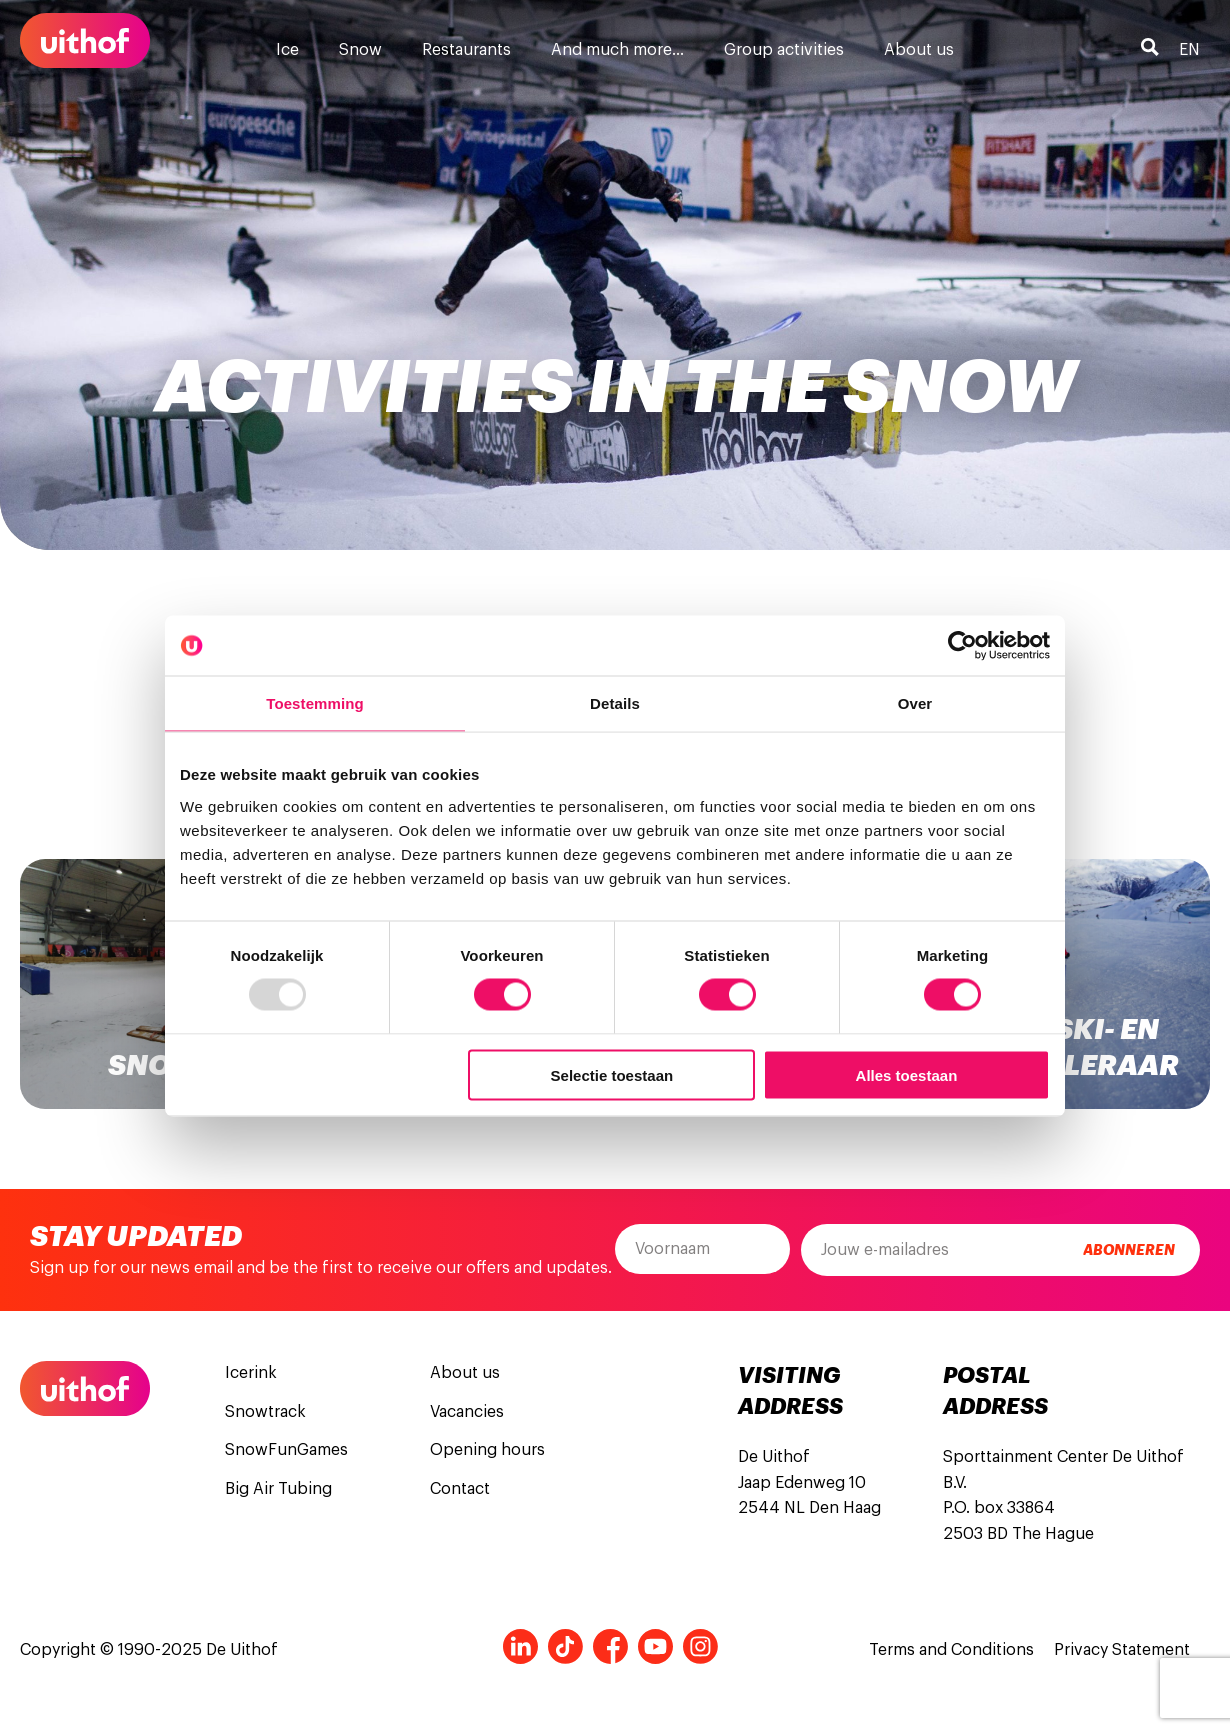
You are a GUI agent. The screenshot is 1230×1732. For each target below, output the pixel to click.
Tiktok (565, 1646)
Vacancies (467, 1412)
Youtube (655, 1646)
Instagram (700, 1646)
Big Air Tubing (278, 1489)
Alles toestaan (907, 1074)
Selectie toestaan (612, 1074)
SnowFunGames (286, 1450)
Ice (287, 50)
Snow (360, 50)
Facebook (610, 1646)
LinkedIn (520, 1646)
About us (919, 50)
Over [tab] (915, 703)
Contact (460, 1489)
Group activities (784, 50)
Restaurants (466, 50)
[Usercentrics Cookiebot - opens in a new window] (962, 646)
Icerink (251, 1373)
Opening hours (487, 1450)
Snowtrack (265, 1412)
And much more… (617, 50)
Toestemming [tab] (315, 703)
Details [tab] (615, 703)
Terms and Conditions (951, 1650)
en (1189, 50)
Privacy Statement (1122, 1650)
